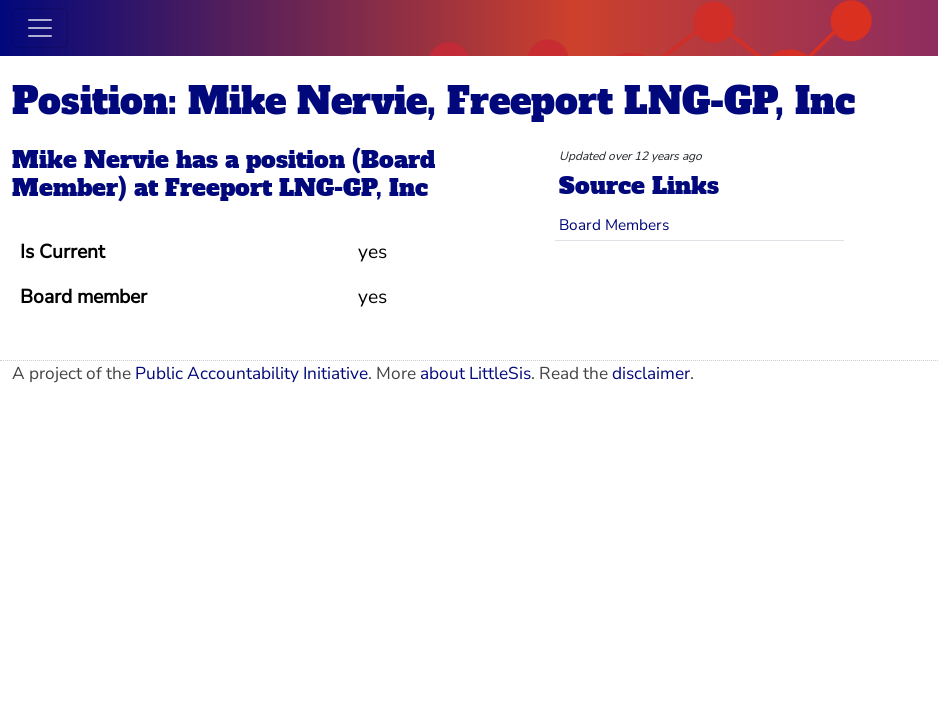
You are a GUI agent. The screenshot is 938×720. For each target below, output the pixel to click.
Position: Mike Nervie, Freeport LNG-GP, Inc (433, 101)
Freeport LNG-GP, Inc (296, 188)
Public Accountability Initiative (251, 373)
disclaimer (651, 373)
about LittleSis (475, 373)
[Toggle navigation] (40, 28)
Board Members (614, 224)
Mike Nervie (90, 160)
